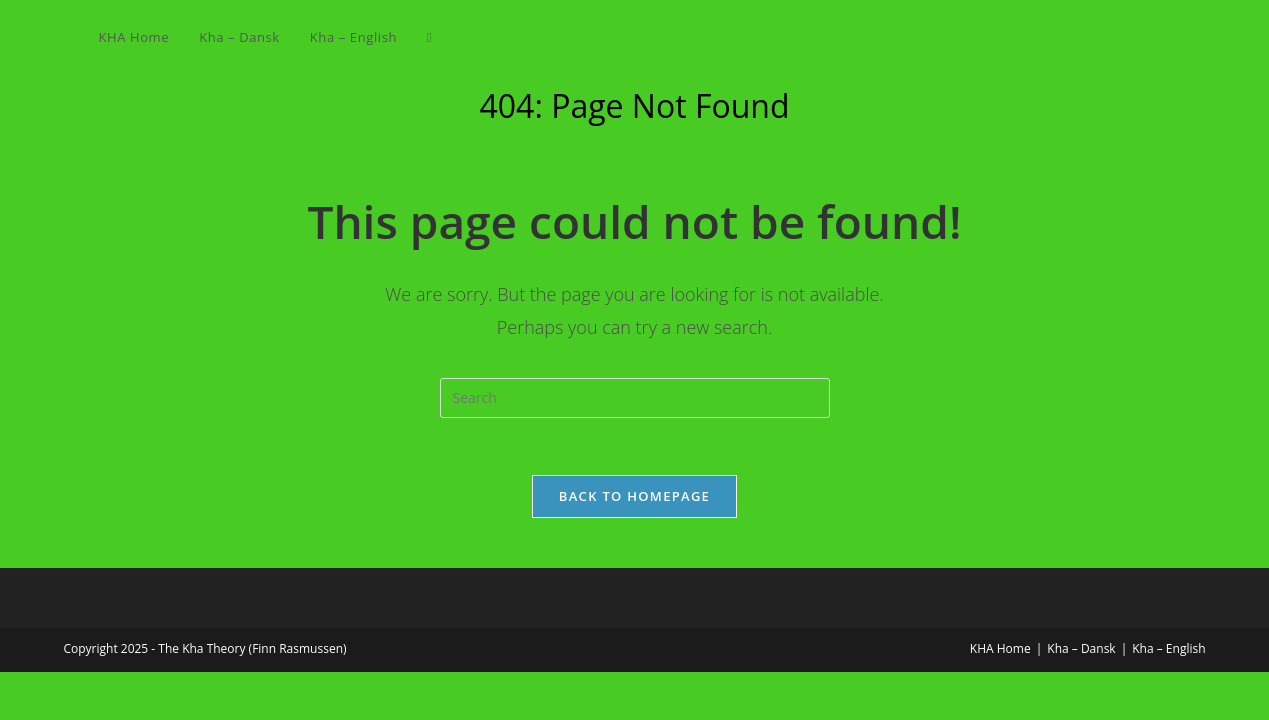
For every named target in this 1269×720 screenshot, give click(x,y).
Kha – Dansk (1081, 651)
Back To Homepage (634, 499)
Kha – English (1168, 651)
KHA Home (1000, 651)
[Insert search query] (635, 398)
